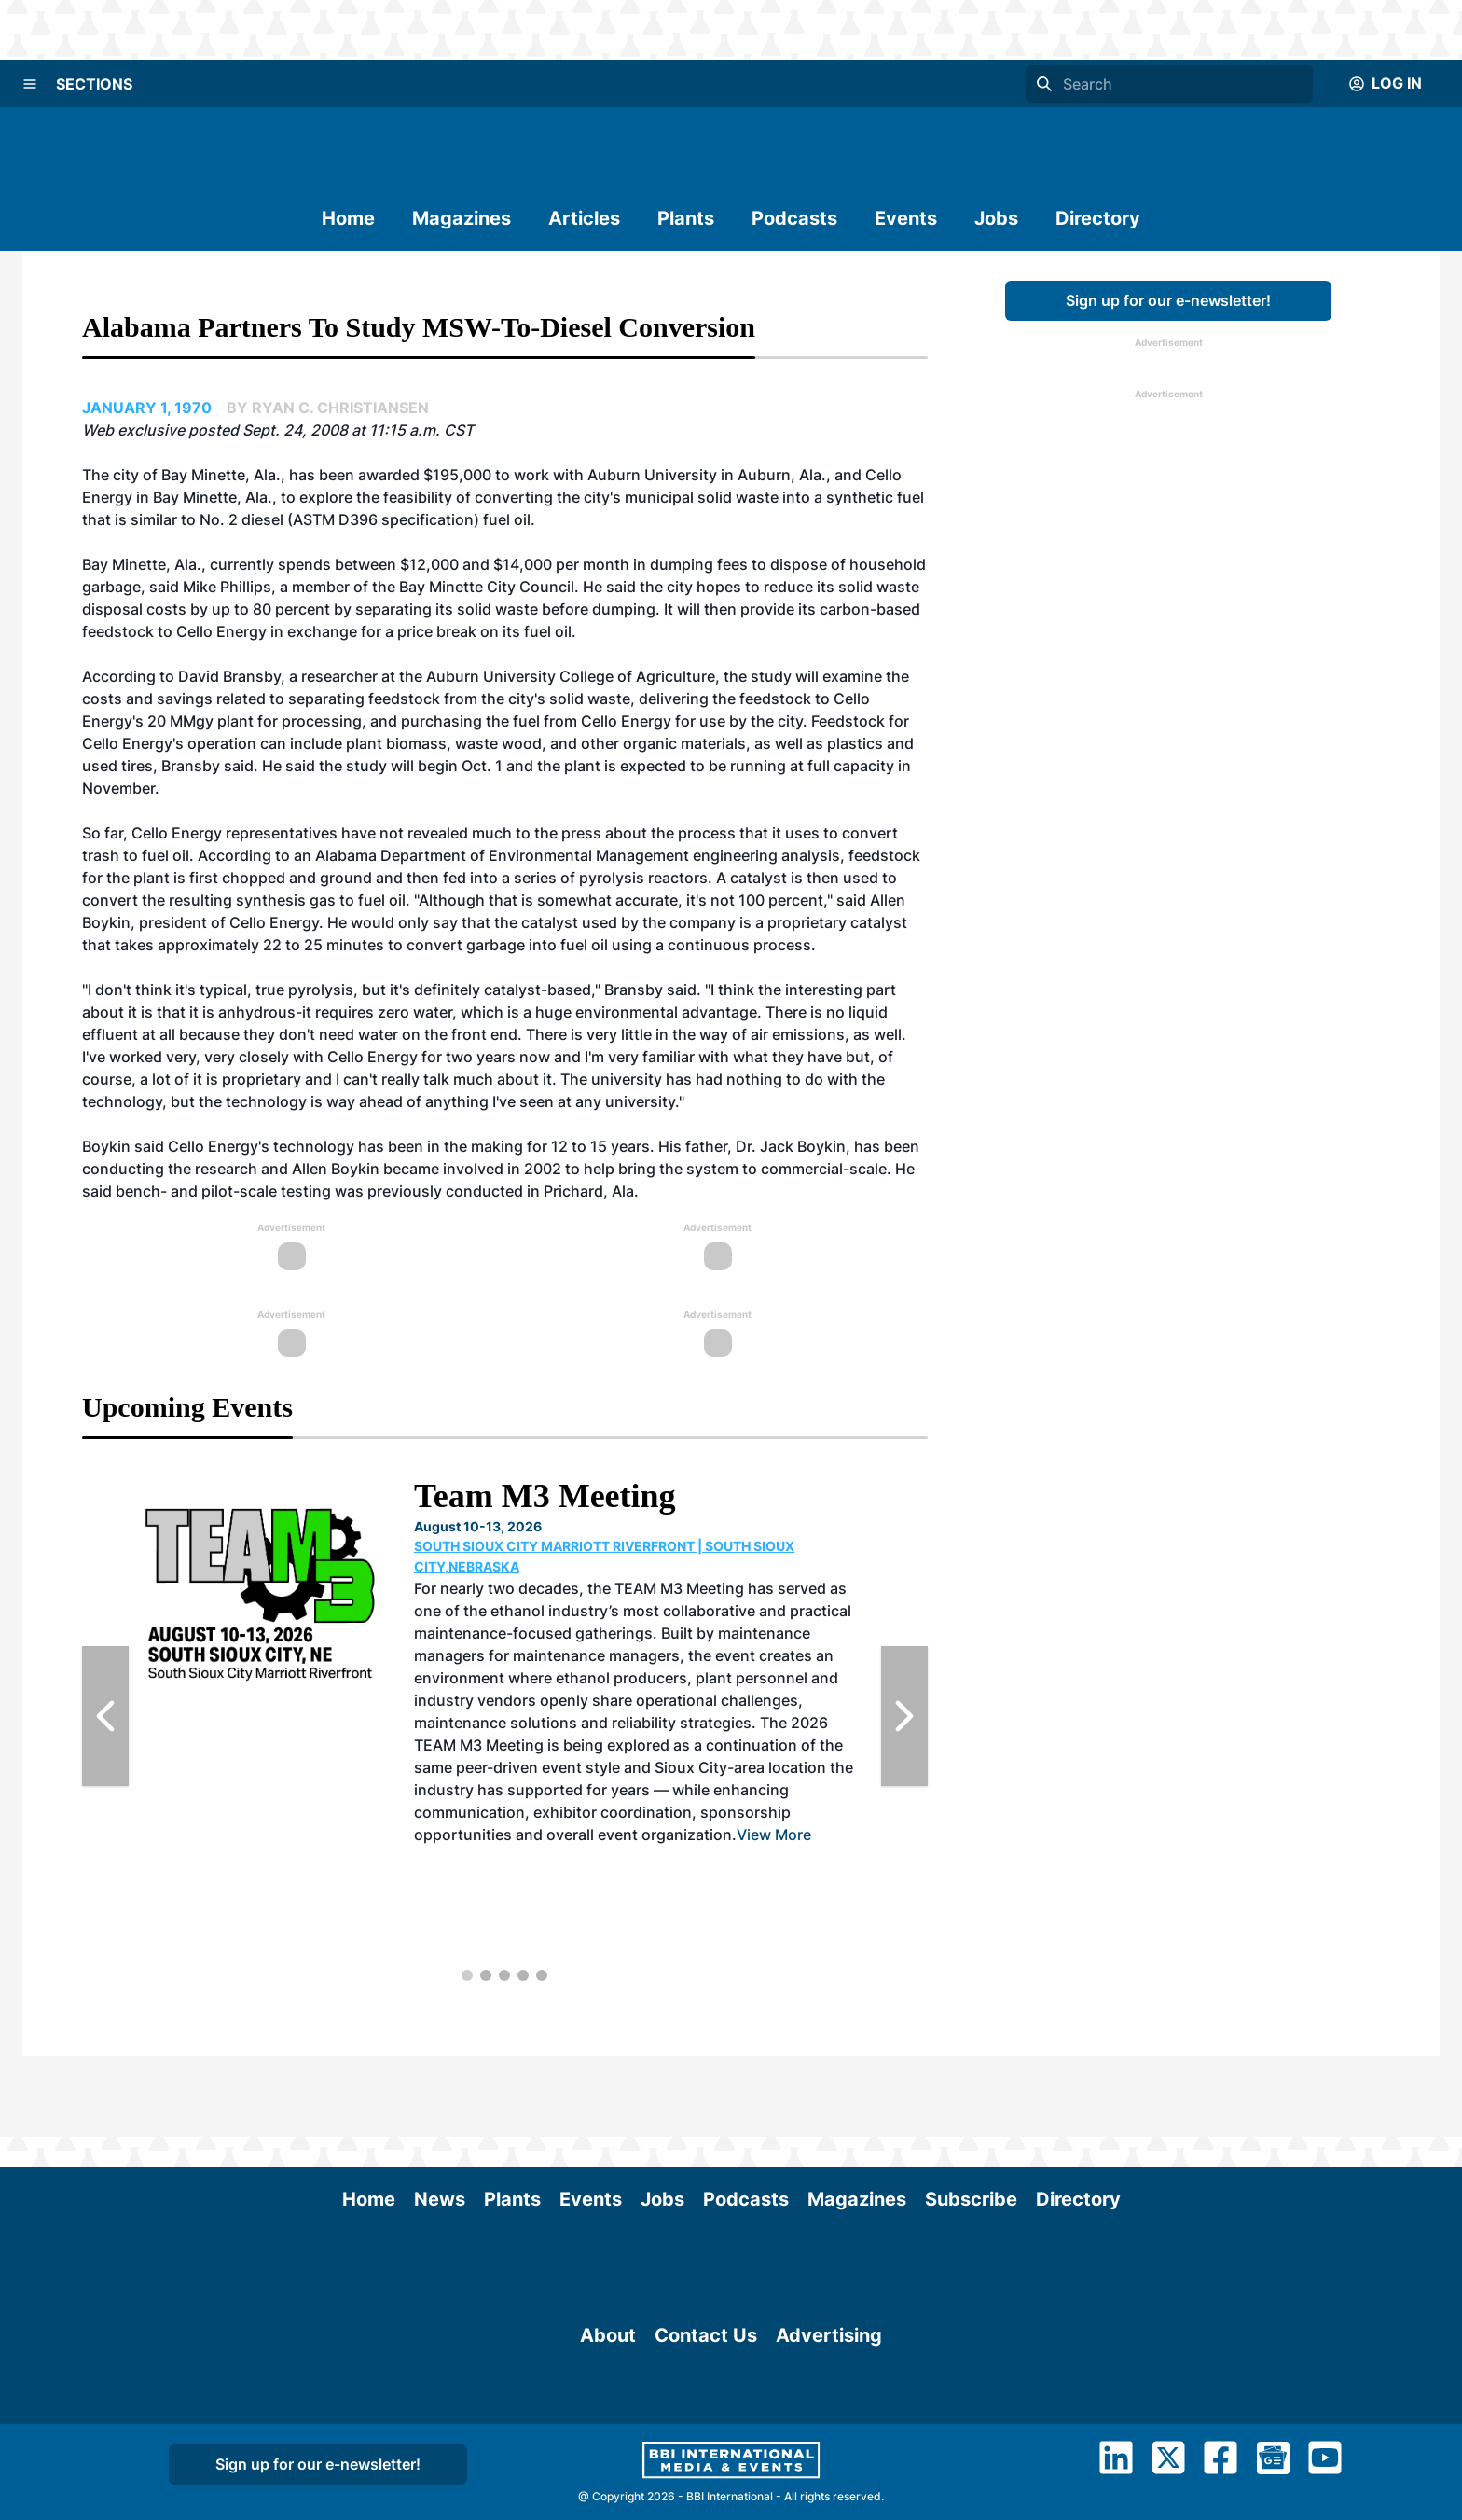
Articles (584, 218)
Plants (685, 218)
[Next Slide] (904, 1716)
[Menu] (29, 84)
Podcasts (794, 218)
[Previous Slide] (105, 1716)
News (439, 2118)
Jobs (996, 218)
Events (906, 218)
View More (774, 1834)
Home (348, 218)
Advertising (829, 2441)
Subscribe (971, 2118)
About (608, 2441)
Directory (1097, 218)
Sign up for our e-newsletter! (1168, 300)
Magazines (461, 218)
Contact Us (706, 2441)
